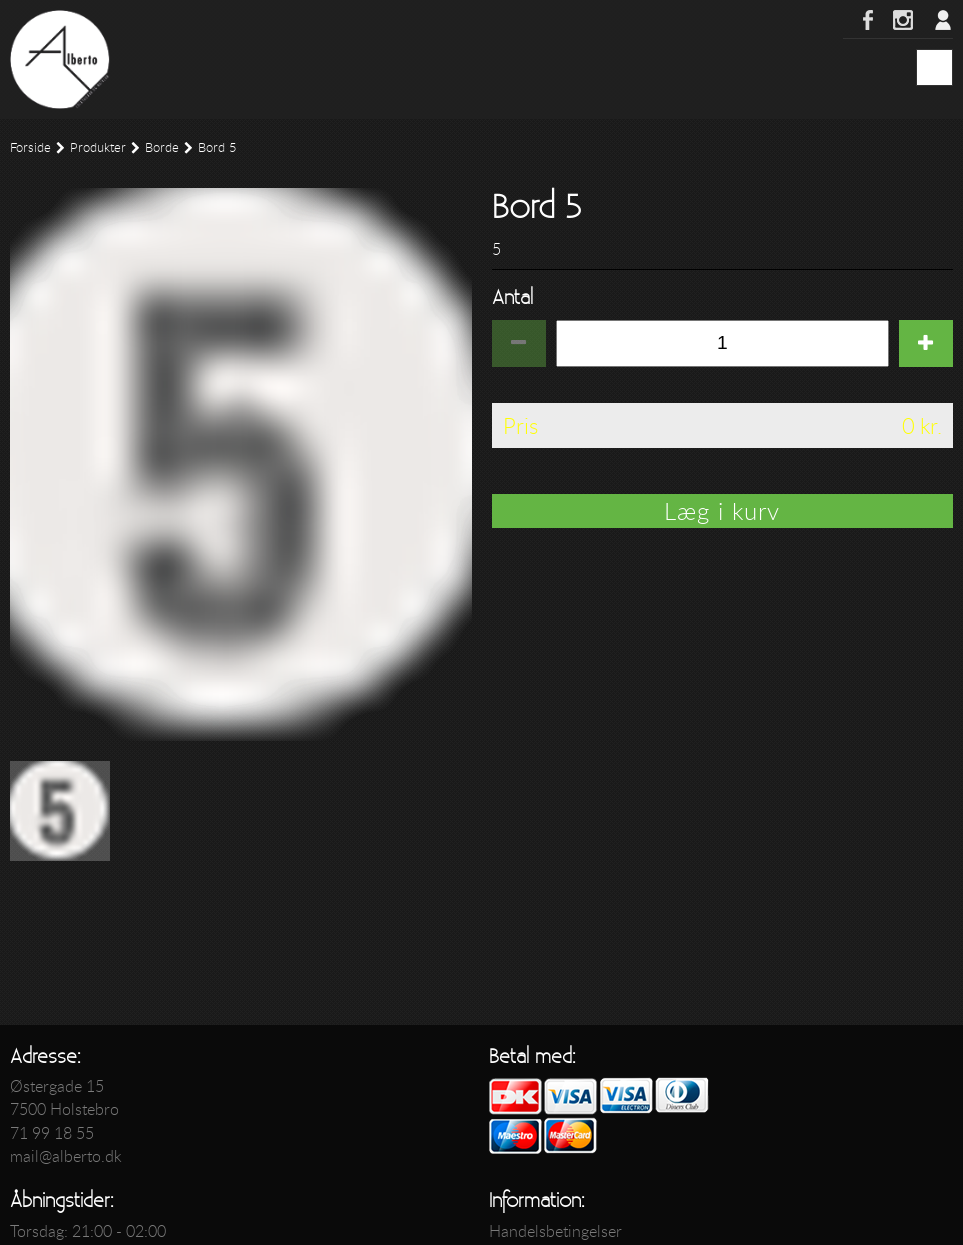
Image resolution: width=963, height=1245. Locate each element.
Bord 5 (217, 147)
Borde (162, 147)
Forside (30, 147)
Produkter (98, 147)
